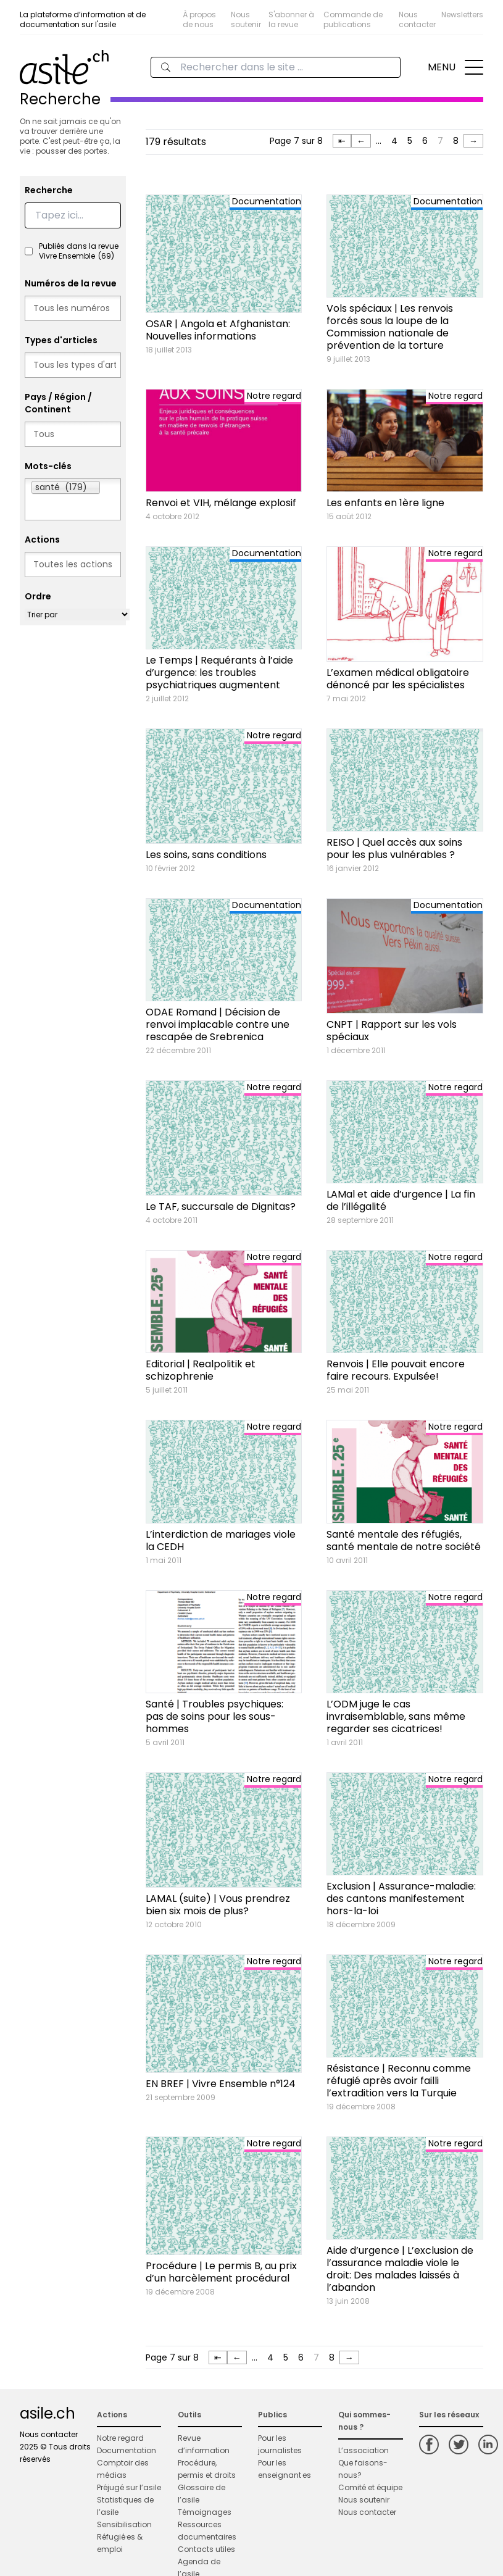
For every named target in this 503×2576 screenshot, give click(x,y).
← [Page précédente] (361, 141)
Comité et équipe (370, 2487)
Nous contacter (417, 19)
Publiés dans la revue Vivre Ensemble (78, 251)
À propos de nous (199, 19)
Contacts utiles (206, 2549)
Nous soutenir (246, 19)
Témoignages (204, 2512)
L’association (363, 2450)
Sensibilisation (124, 2524)
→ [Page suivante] (473, 141)
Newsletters (462, 14)
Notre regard (120, 2438)
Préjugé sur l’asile (129, 2487)
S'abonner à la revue (291, 19)
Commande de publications (353, 19)
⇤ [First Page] (342, 141)
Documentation (126, 2450)
